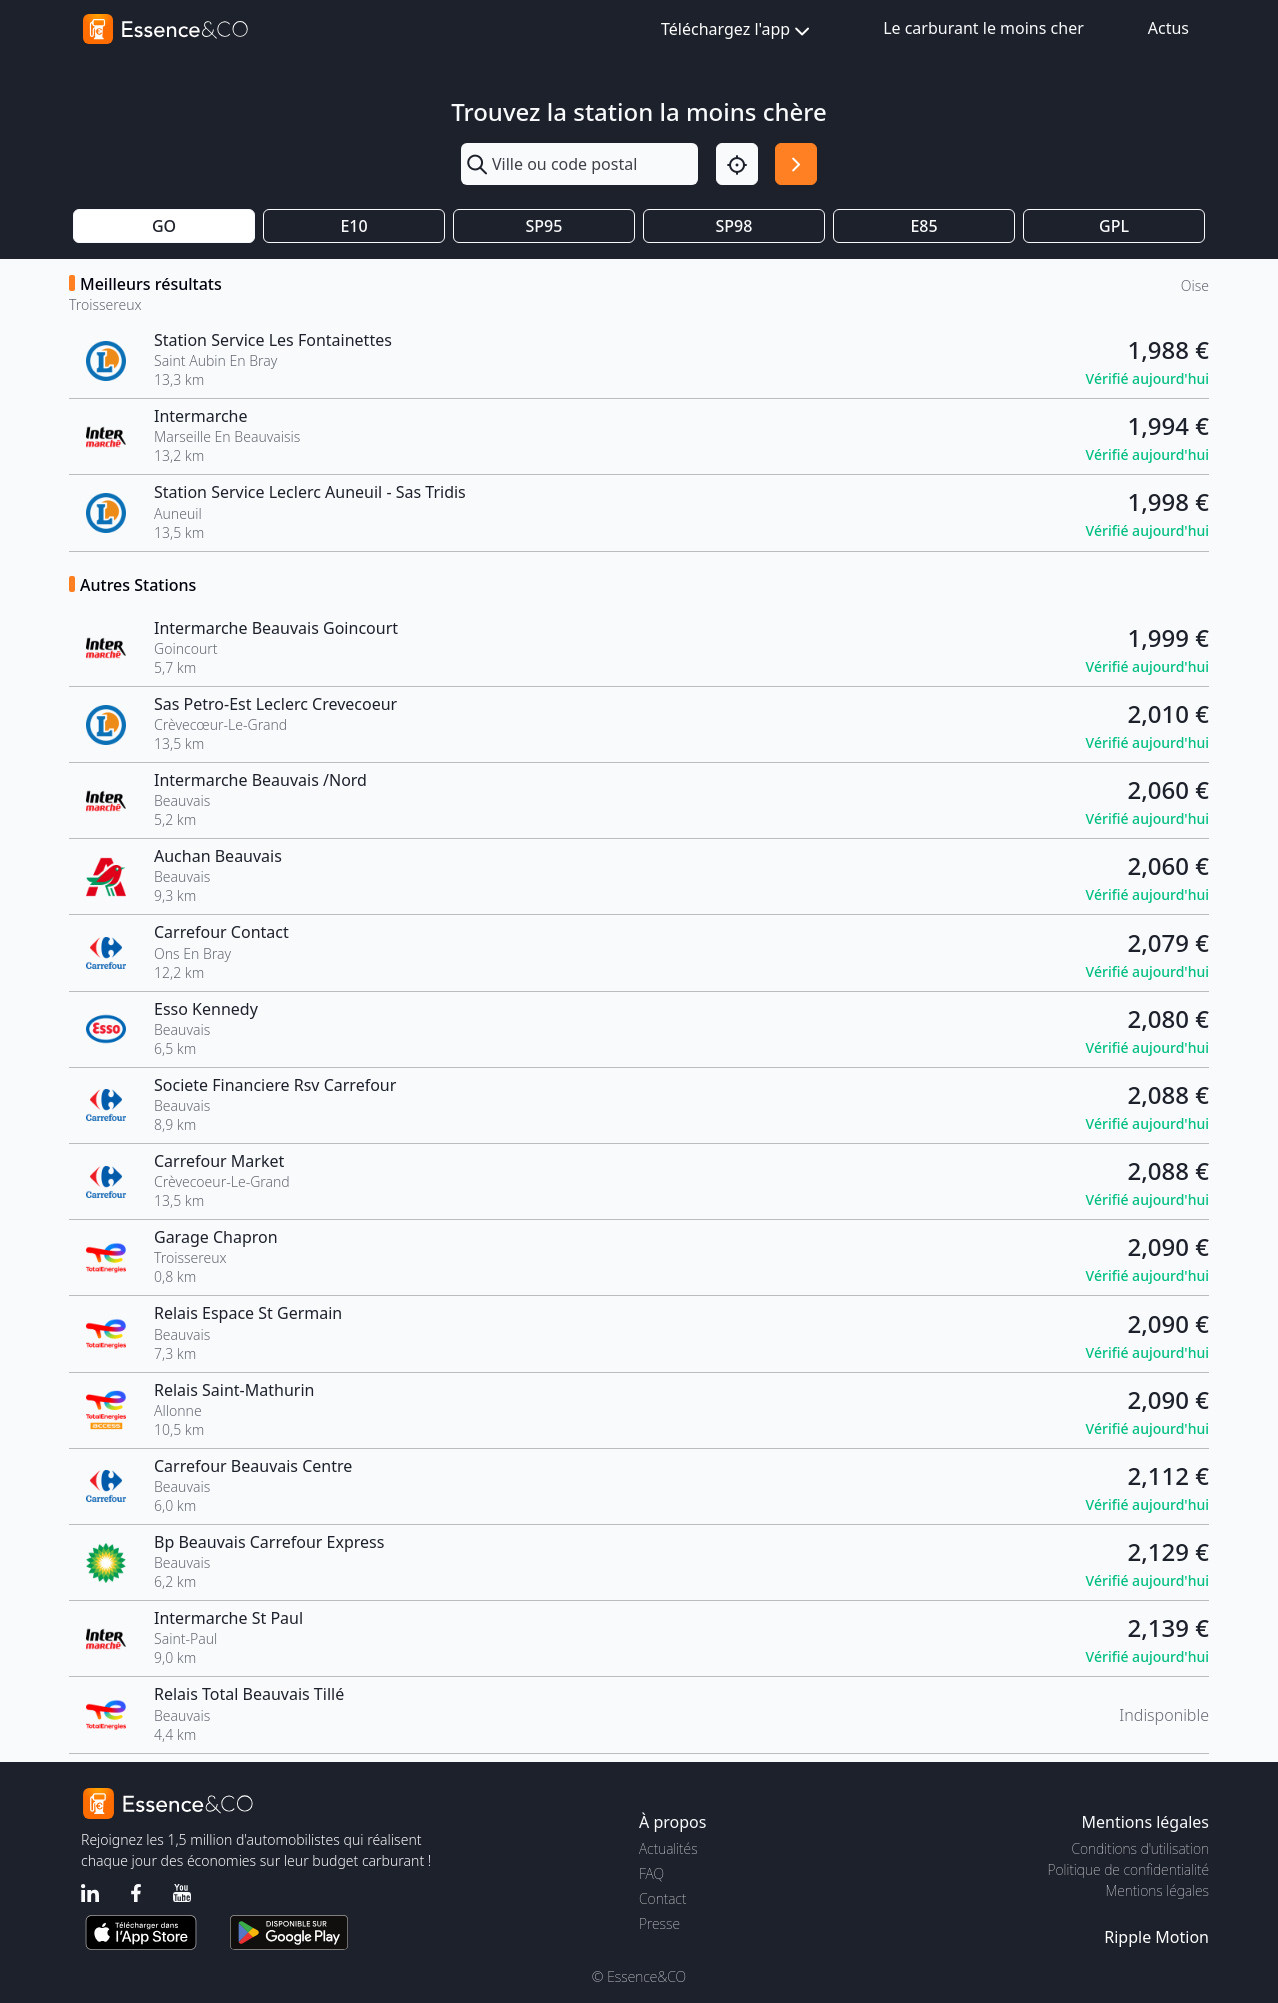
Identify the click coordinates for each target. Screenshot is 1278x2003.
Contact (662, 1898)
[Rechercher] (796, 164)
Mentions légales (1157, 1890)
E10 (353, 226)
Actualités (668, 1848)
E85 (923, 226)
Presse (659, 1923)
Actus (1168, 28)
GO (164, 226)
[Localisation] (737, 164)
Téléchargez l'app (737, 30)
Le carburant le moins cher (983, 28)
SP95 (544, 226)
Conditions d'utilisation (1140, 1848)
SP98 (734, 226)
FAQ (651, 1873)
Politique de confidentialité (1128, 1869)
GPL (1114, 226)
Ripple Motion (1156, 1937)
